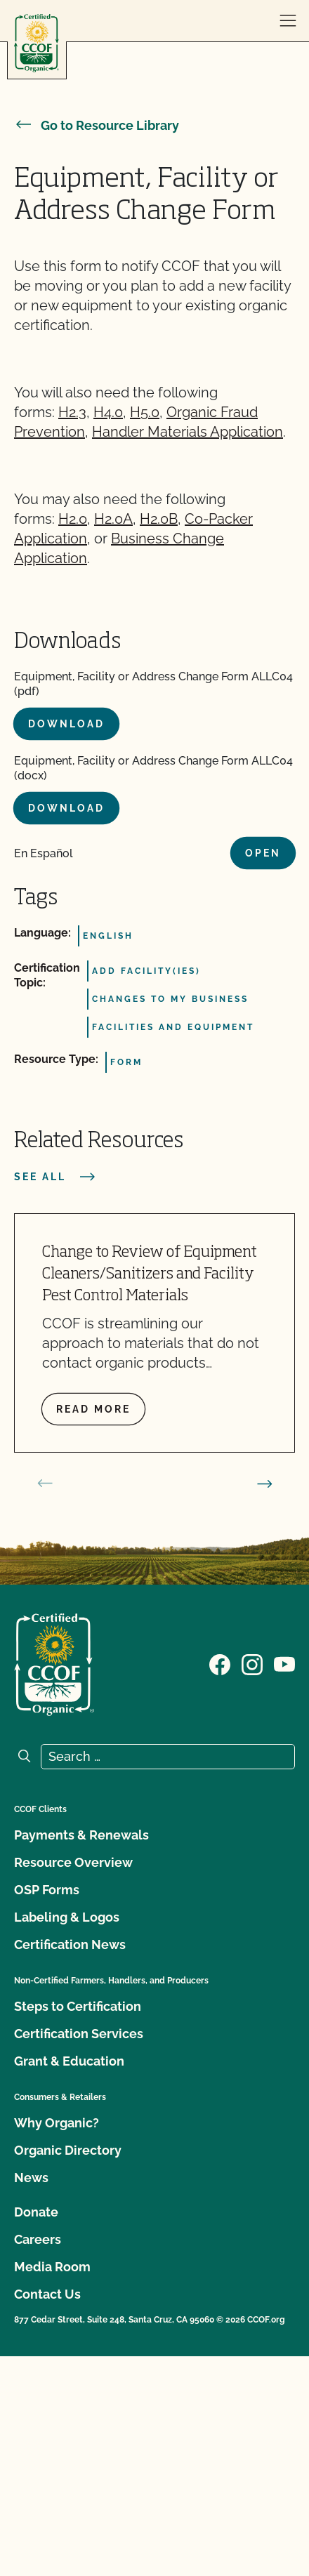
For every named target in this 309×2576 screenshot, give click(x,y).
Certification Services (78, 2033)
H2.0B (159, 518)
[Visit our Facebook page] (219, 1663)
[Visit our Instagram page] (252, 1663)
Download (66, 723)
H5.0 (144, 412)
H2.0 (72, 518)
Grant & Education (69, 2061)
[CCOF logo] (36, 43)
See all (55, 1176)
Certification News (70, 1944)
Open (263, 853)
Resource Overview (73, 1862)
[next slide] (265, 1483)
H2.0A (113, 518)
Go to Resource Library (96, 125)
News (31, 2177)
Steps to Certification (77, 2006)
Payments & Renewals (81, 1835)
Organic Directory (67, 2150)
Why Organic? (56, 2122)
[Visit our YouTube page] (284, 1663)
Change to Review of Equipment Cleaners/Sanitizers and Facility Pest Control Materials (149, 1274)
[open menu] (288, 21)
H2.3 (72, 412)
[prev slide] (45, 1483)
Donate (36, 2212)
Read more (93, 1409)
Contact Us (47, 2294)
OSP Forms (46, 1889)
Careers (37, 2239)
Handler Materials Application (187, 431)
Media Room (52, 2266)
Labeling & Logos (66, 1917)
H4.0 (108, 412)
